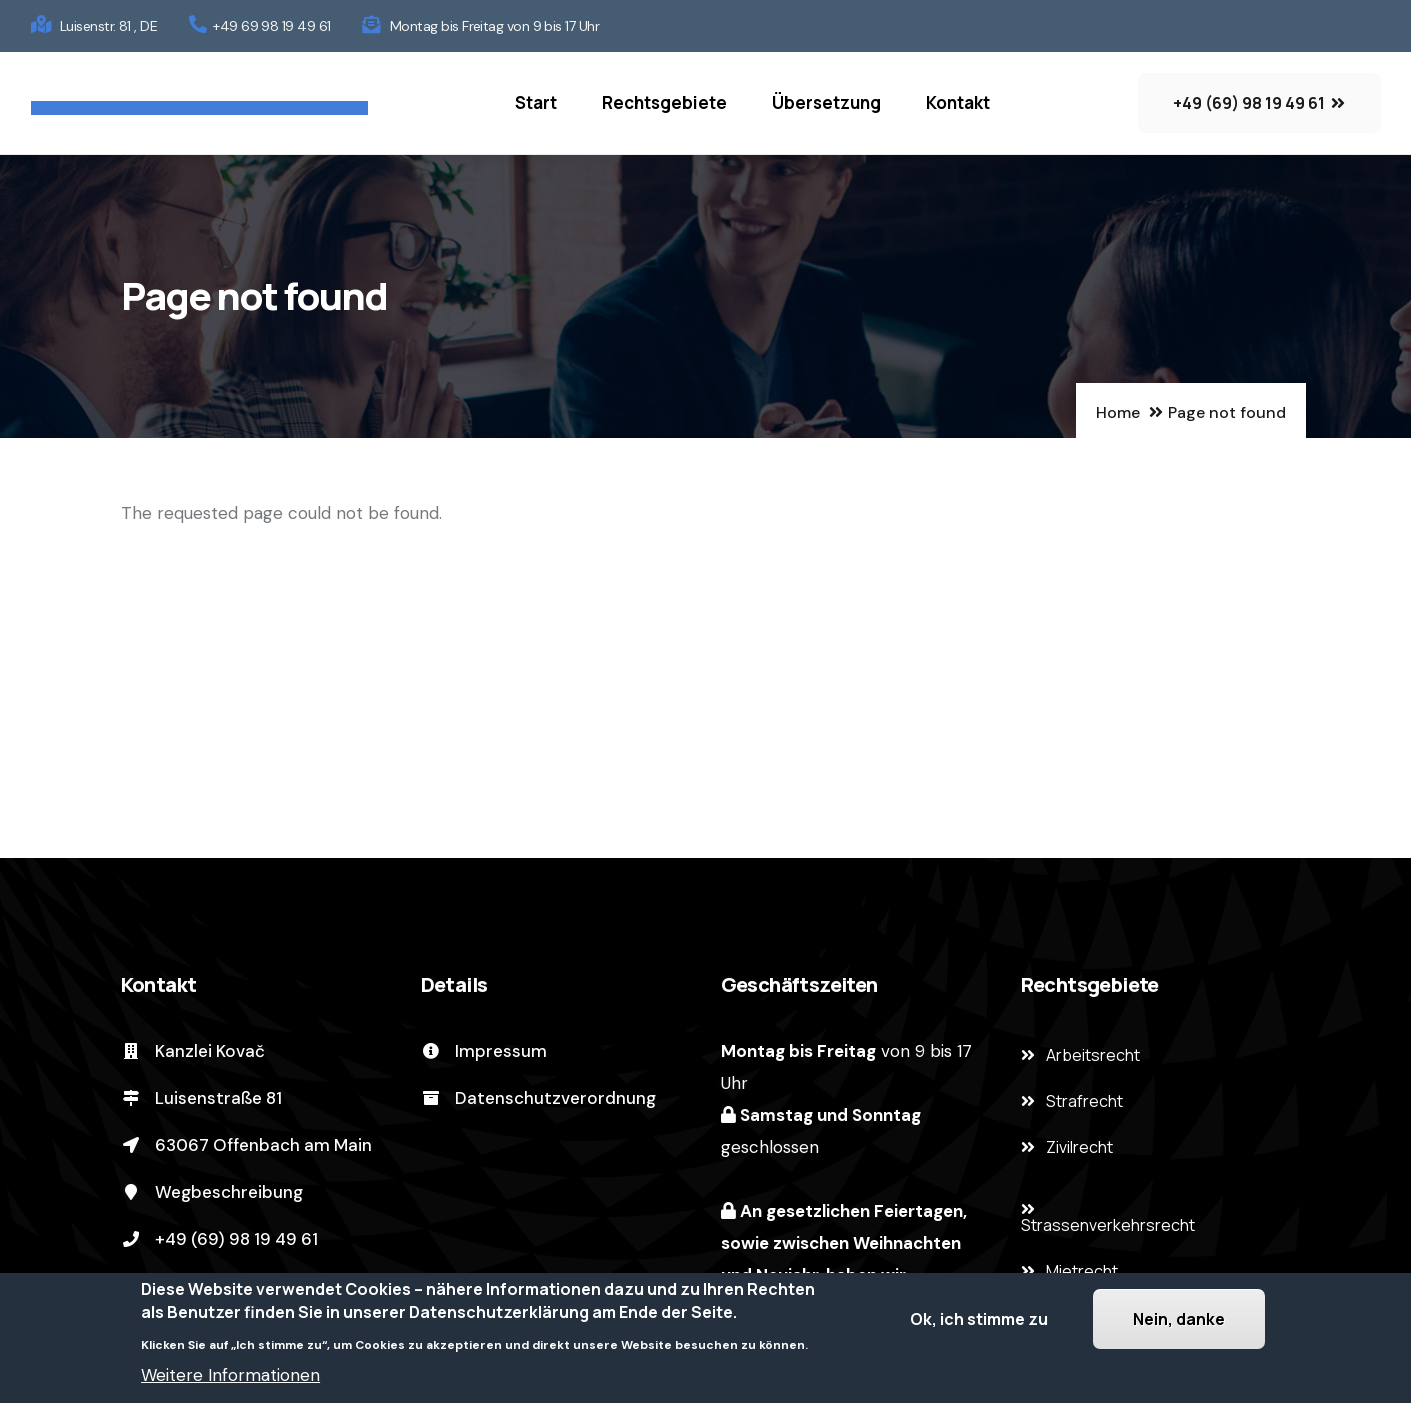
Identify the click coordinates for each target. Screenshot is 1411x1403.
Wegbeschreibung (212, 1192)
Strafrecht (1084, 1101)
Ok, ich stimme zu (979, 1324)
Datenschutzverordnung (538, 1098)
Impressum (484, 1051)
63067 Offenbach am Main (246, 1145)
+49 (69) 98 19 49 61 (219, 1239)
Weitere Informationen (230, 1380)
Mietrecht (1082, 1271)
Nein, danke (1179, 1324)
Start (536, 102)
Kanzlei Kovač (193, 1051)
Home (1118, 412)
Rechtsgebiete (664, 102)
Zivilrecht (1079, 1147)
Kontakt (958, 102)
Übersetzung (826, 102)
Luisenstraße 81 (201, 1098)
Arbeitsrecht (1093, 1055)
